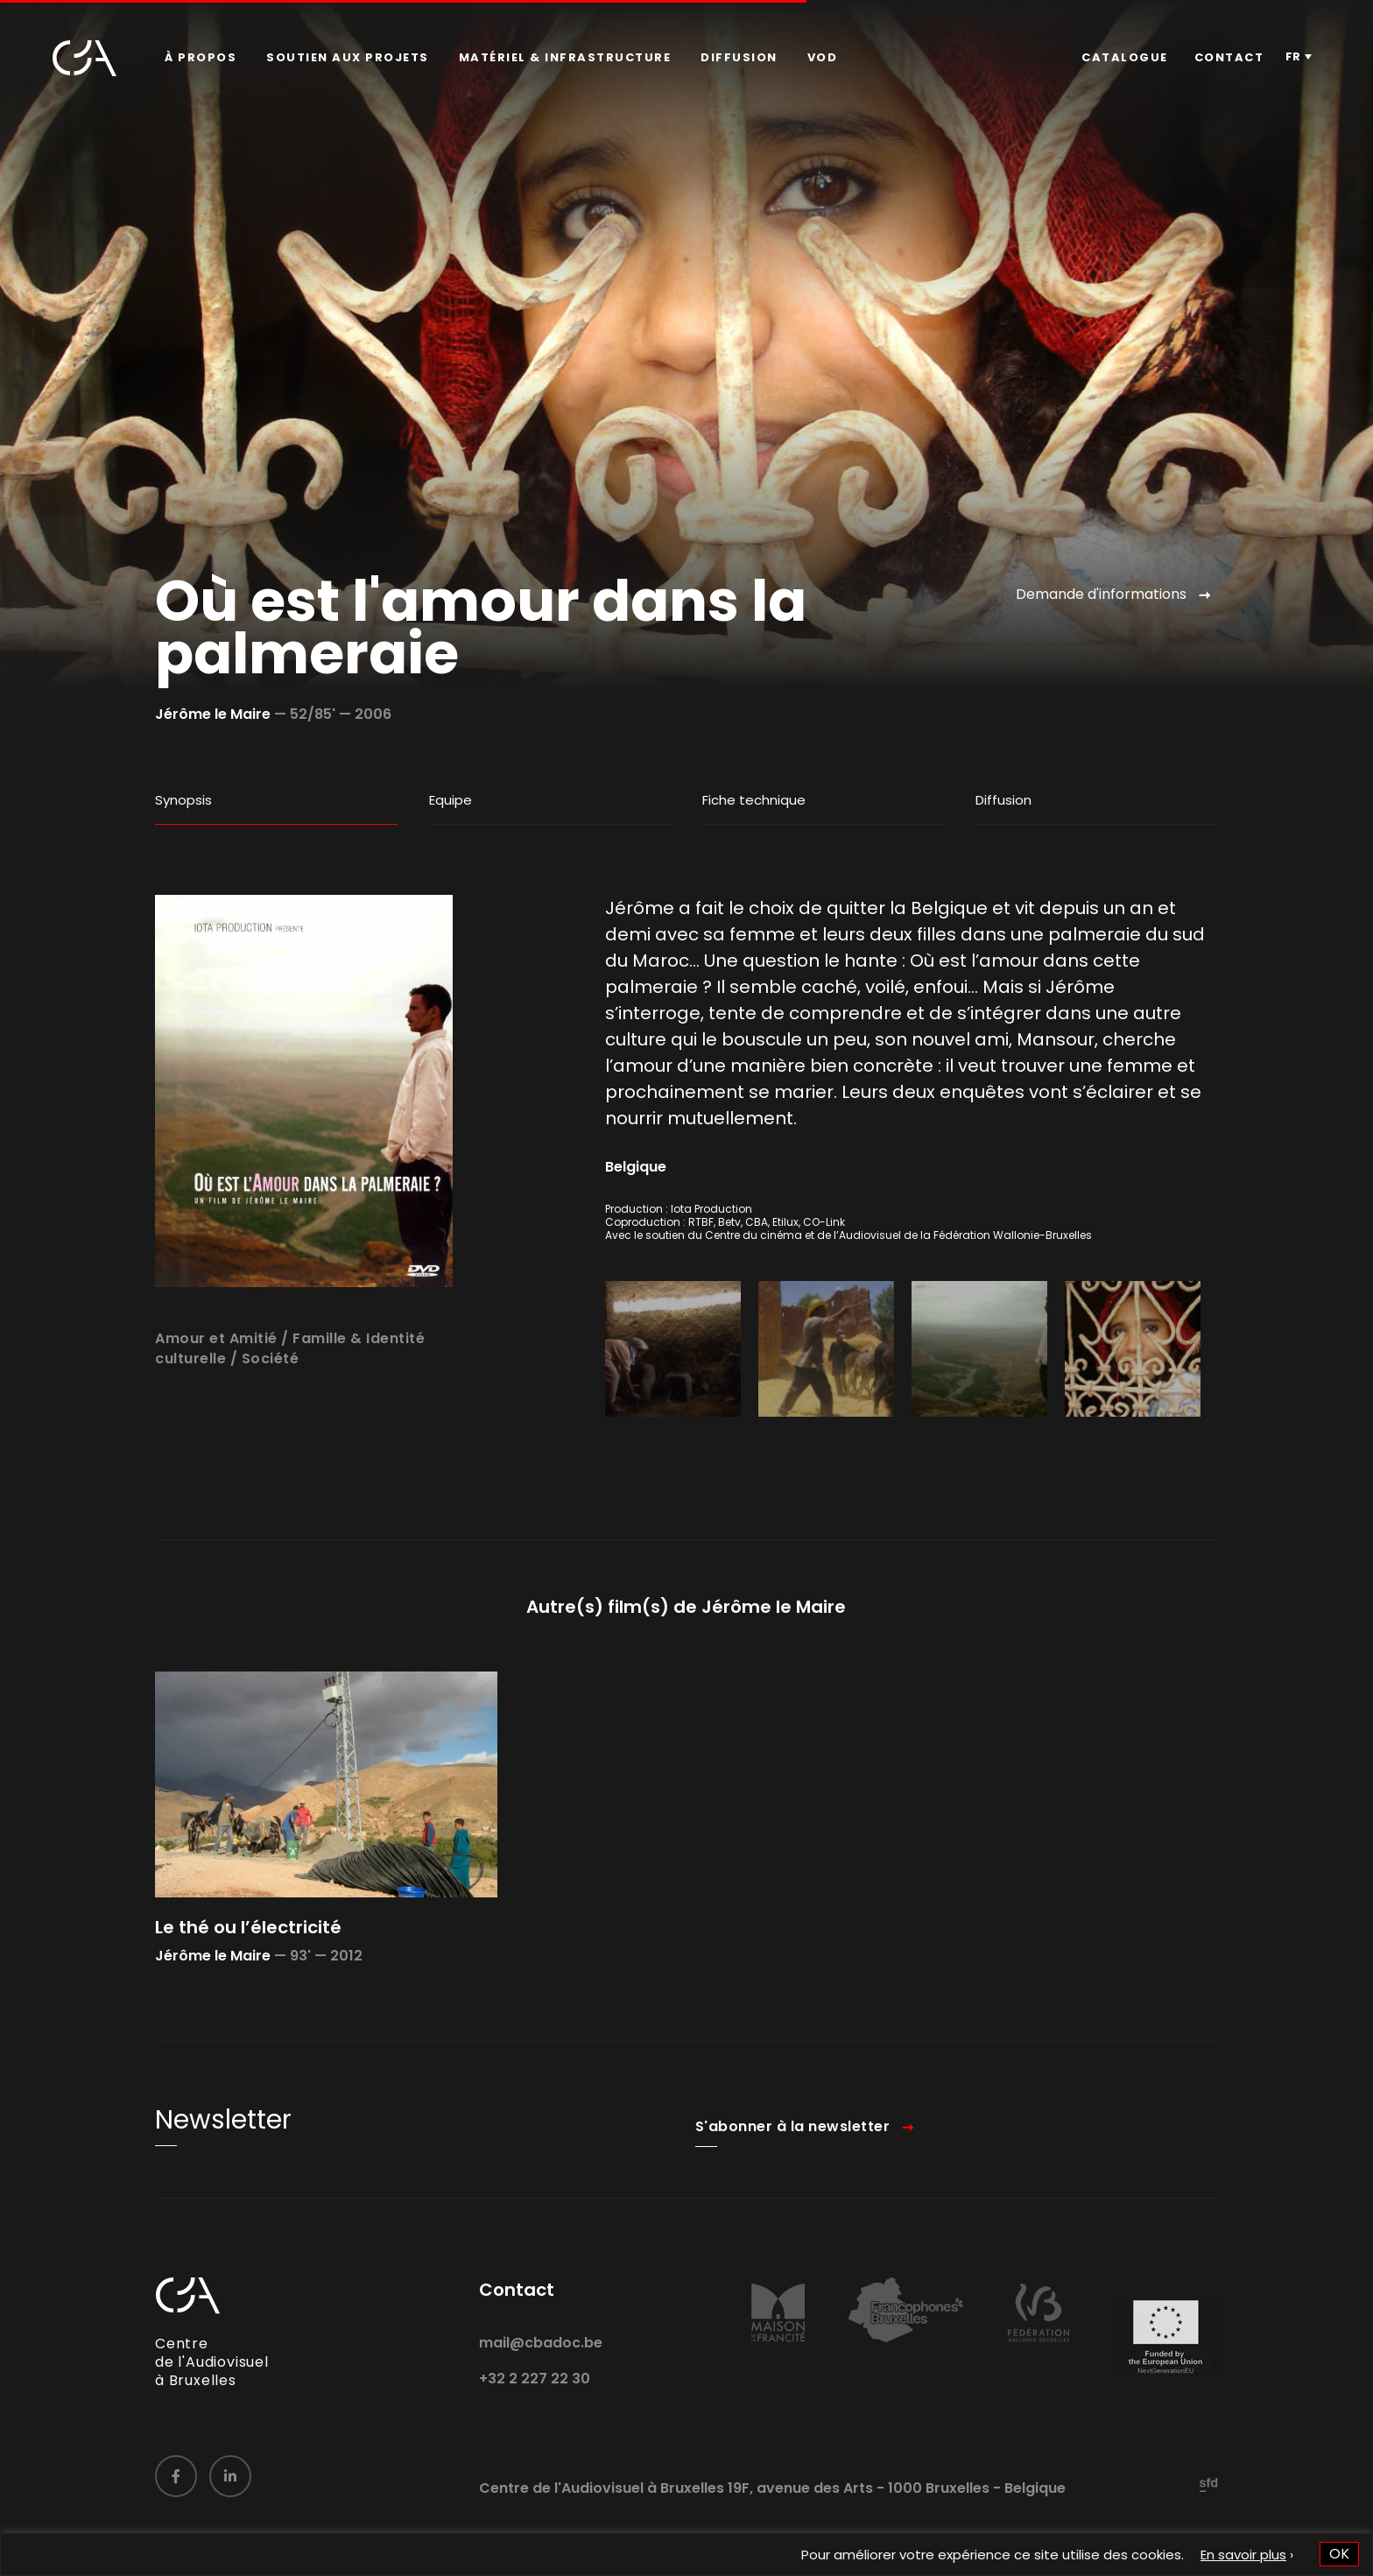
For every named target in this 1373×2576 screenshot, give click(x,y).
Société (270, 1414)
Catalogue (1124, 57)
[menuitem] (200, 57)
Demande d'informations (1101, 594)
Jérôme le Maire (213, 714)
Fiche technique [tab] (754, 800)
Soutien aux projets (347, 57)
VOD (822, 57)
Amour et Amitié (216, 1395)
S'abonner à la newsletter (793, 2183)
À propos (200, 57)
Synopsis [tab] (183, 800)
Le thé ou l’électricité (248, 1983)
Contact (1229, 57)
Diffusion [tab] (1003, 800)
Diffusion (739, 57)
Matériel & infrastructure (565, 57)
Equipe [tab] (450, 800)
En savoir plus (1243, 2554)
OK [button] (1339, 2554)
